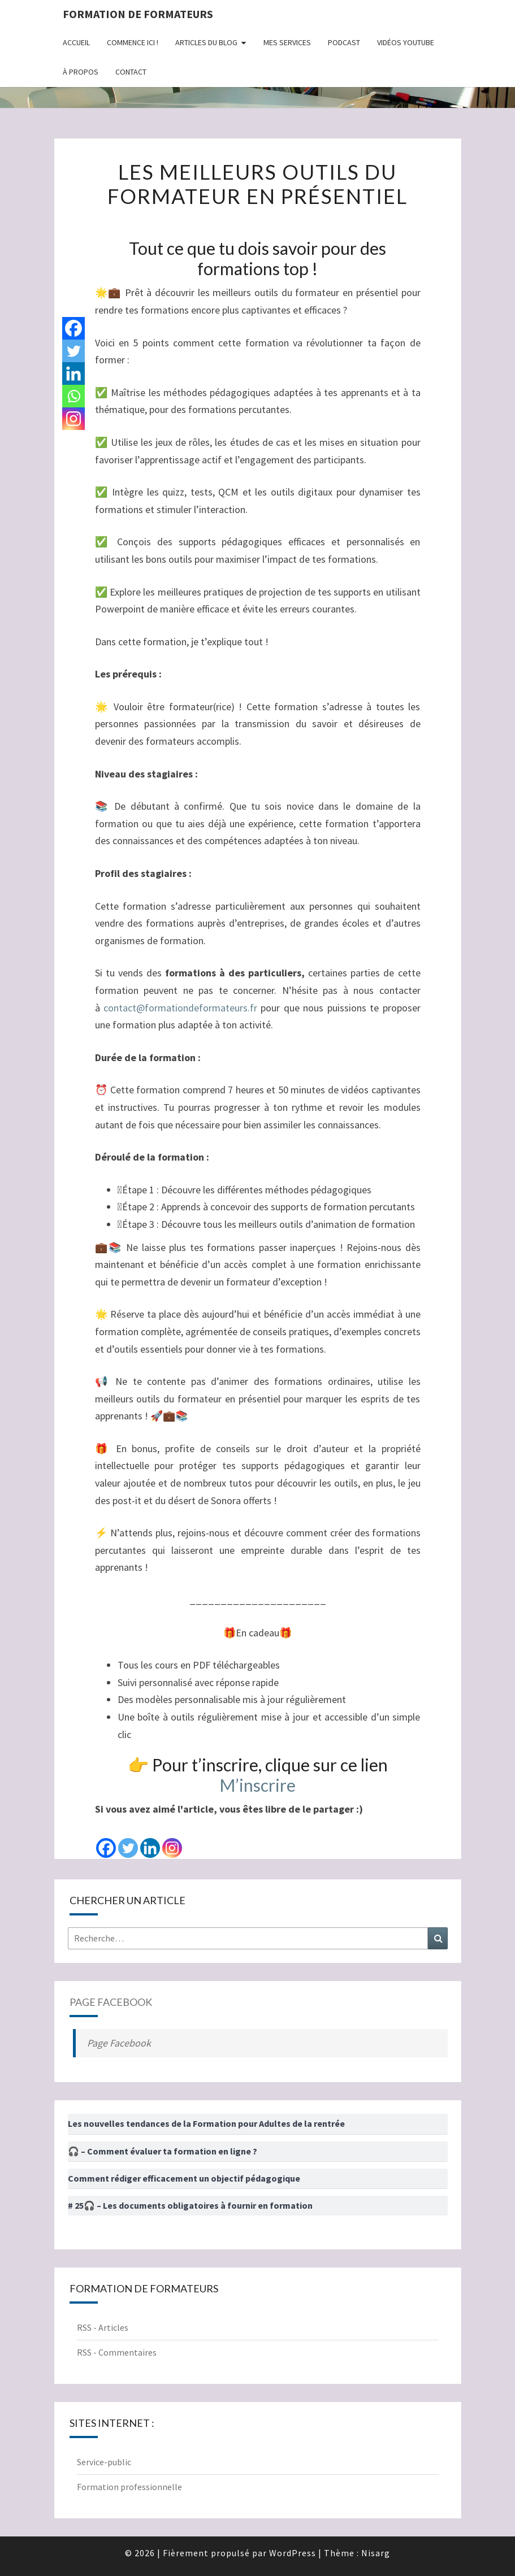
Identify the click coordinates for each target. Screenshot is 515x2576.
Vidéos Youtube (405, 42)
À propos (80, 72)
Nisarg (375, 2552)
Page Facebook (111, 2002)
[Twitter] (128, 1839)
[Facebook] (106, 1839)
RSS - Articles (102, 2327)
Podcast (344, 42)
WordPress (292, 2552)
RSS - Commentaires (117, 2352)
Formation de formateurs (138, 14)
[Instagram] (172, 1839)
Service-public (104, 2462)
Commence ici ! (132, 42)
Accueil (76, 42)
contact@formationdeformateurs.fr (180, 1007)
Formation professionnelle (129, 2486)
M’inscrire (257, 1785)
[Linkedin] (150, 1839)
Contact (130, 72)
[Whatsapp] (73, 396)
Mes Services (287, 42)
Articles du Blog (206, 42)
